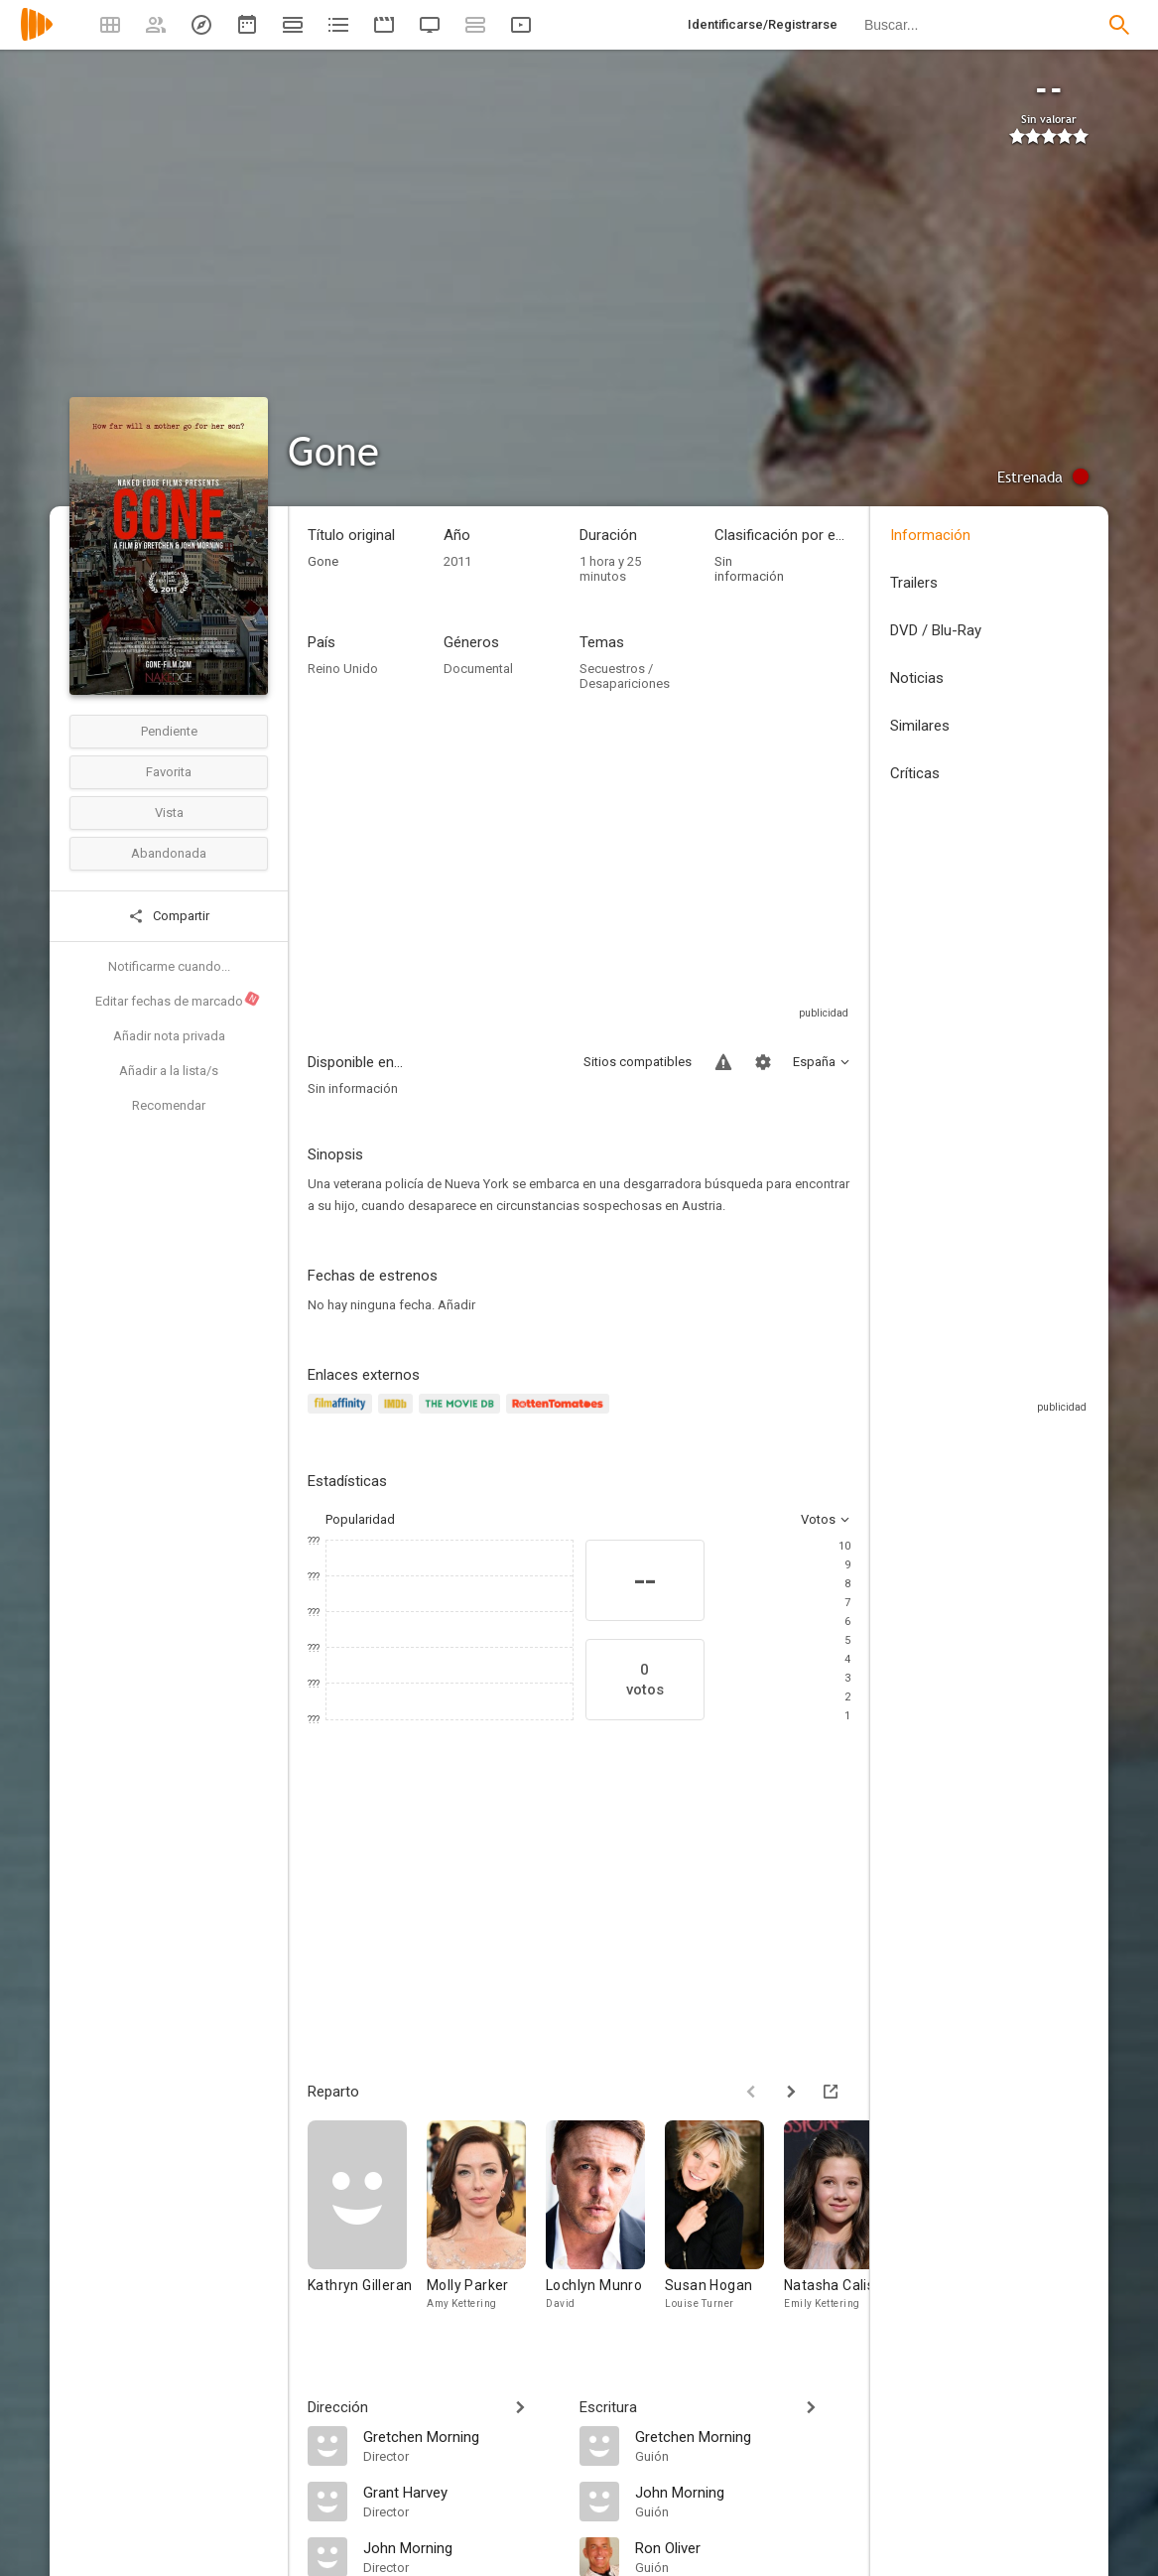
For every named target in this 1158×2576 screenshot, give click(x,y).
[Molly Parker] (486, 2225)
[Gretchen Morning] (461, 2436)
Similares (920, 726)
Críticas (915, 773)
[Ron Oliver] (743, 2547)
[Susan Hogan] (724, 2225)
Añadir (456, 1304)
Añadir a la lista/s (168, 1070)
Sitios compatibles (637, 1061)
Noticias (917, 678)
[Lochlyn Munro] (605, 2225)
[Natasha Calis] (843, 2225)
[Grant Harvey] (461, 2492)
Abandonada (168, 853)
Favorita (169, 771)
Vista (169, 812)
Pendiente (169, 731)
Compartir (168, 916)
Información (930, 535)
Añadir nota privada (169, 1035)
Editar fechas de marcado (178, 1000)
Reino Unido (343, 668)
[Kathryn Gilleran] (367, 2225)
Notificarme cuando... (169, 966)
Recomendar (168, 1105)
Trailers (914, 583)
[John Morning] (461, 2547)
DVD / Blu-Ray (935, 630)
